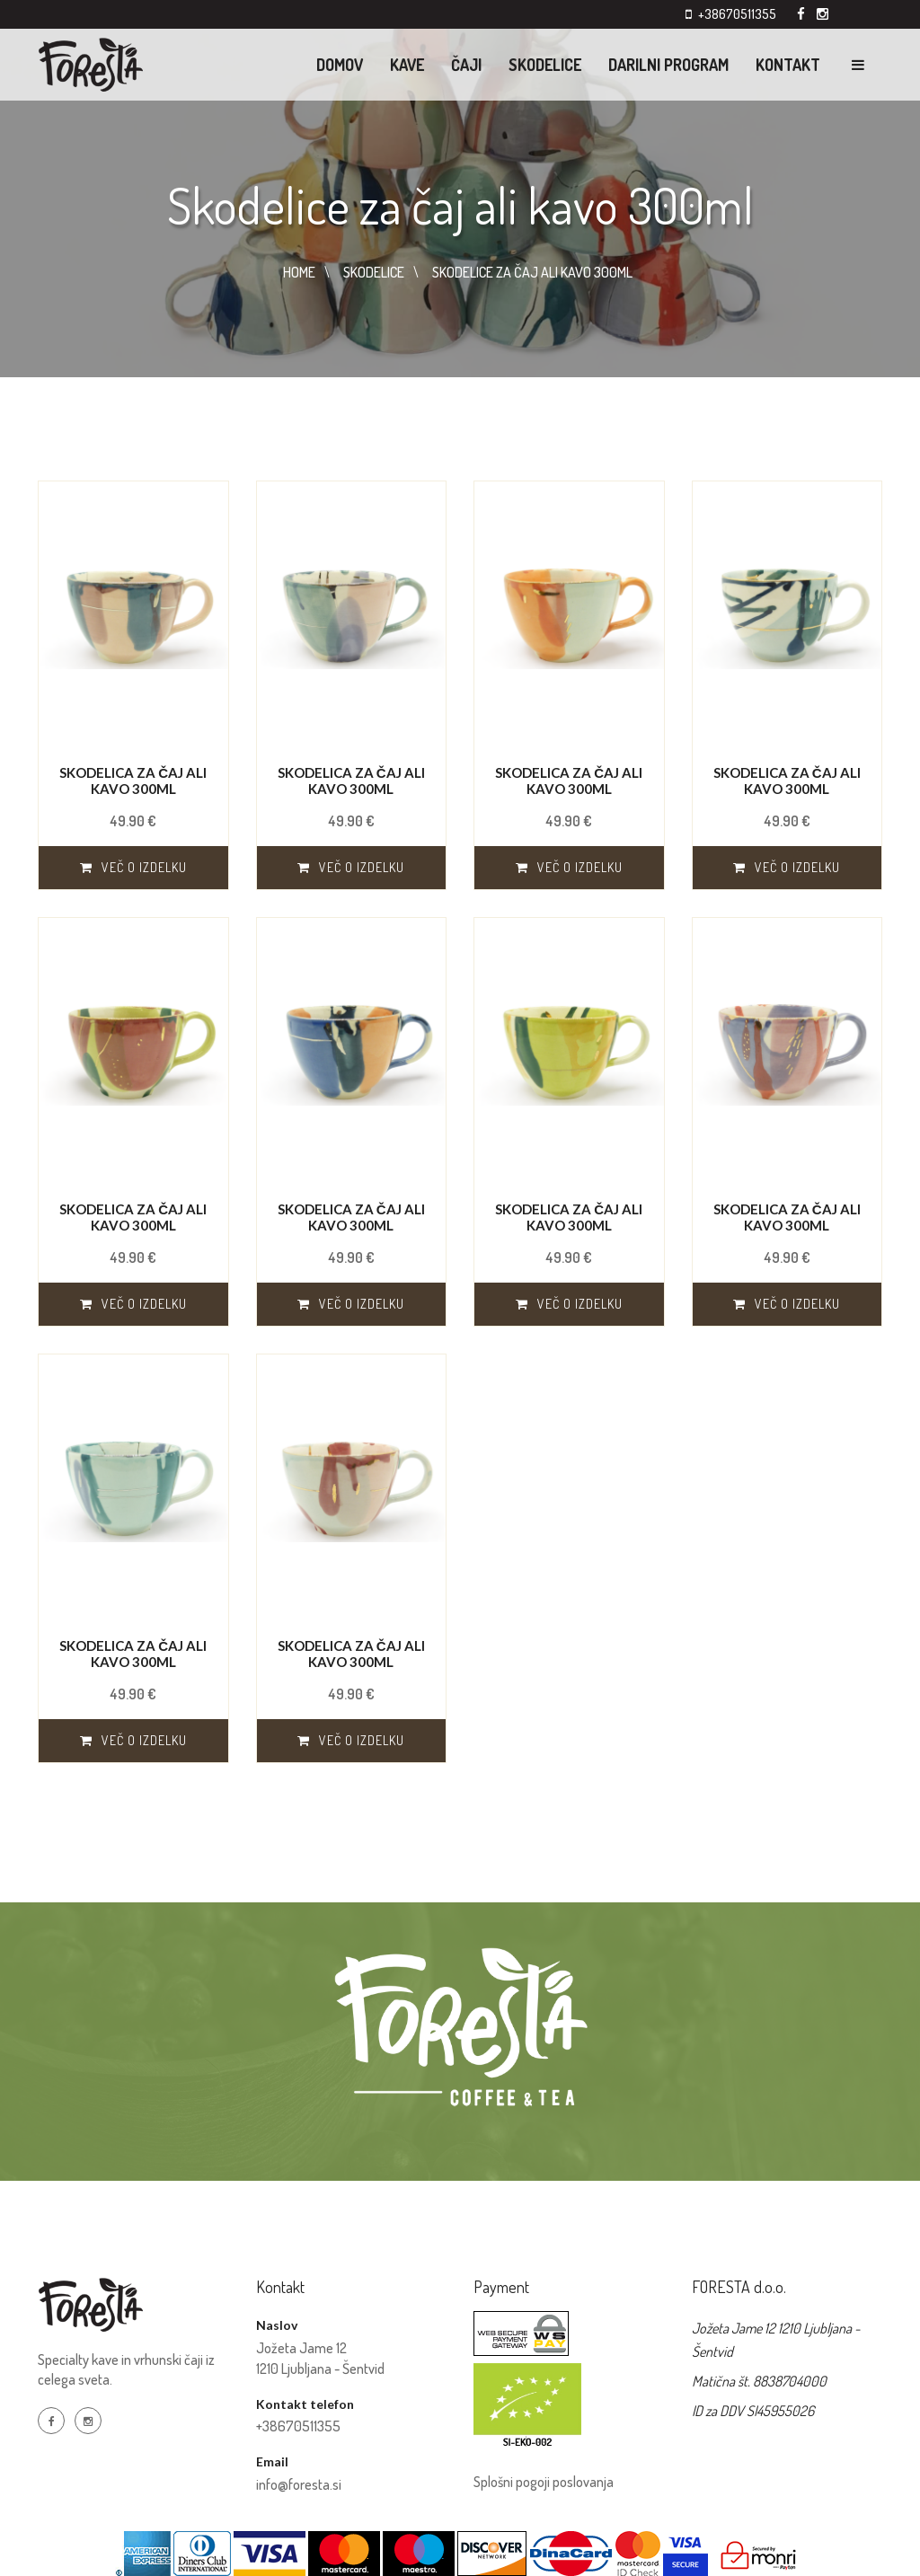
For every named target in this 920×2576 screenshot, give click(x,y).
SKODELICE (373, 272)
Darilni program (668, 65)
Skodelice (545, 65)
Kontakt (788, 65)
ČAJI (466, 65)
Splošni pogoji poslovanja (543, 2482)
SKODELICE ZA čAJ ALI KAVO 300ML (532, 272)
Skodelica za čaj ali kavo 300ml (133, 780)
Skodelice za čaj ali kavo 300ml (460, 204)
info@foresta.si (298, 2484)
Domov (339, 65)
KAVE (407, 65)
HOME (299, 272)
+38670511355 (737, 13)
